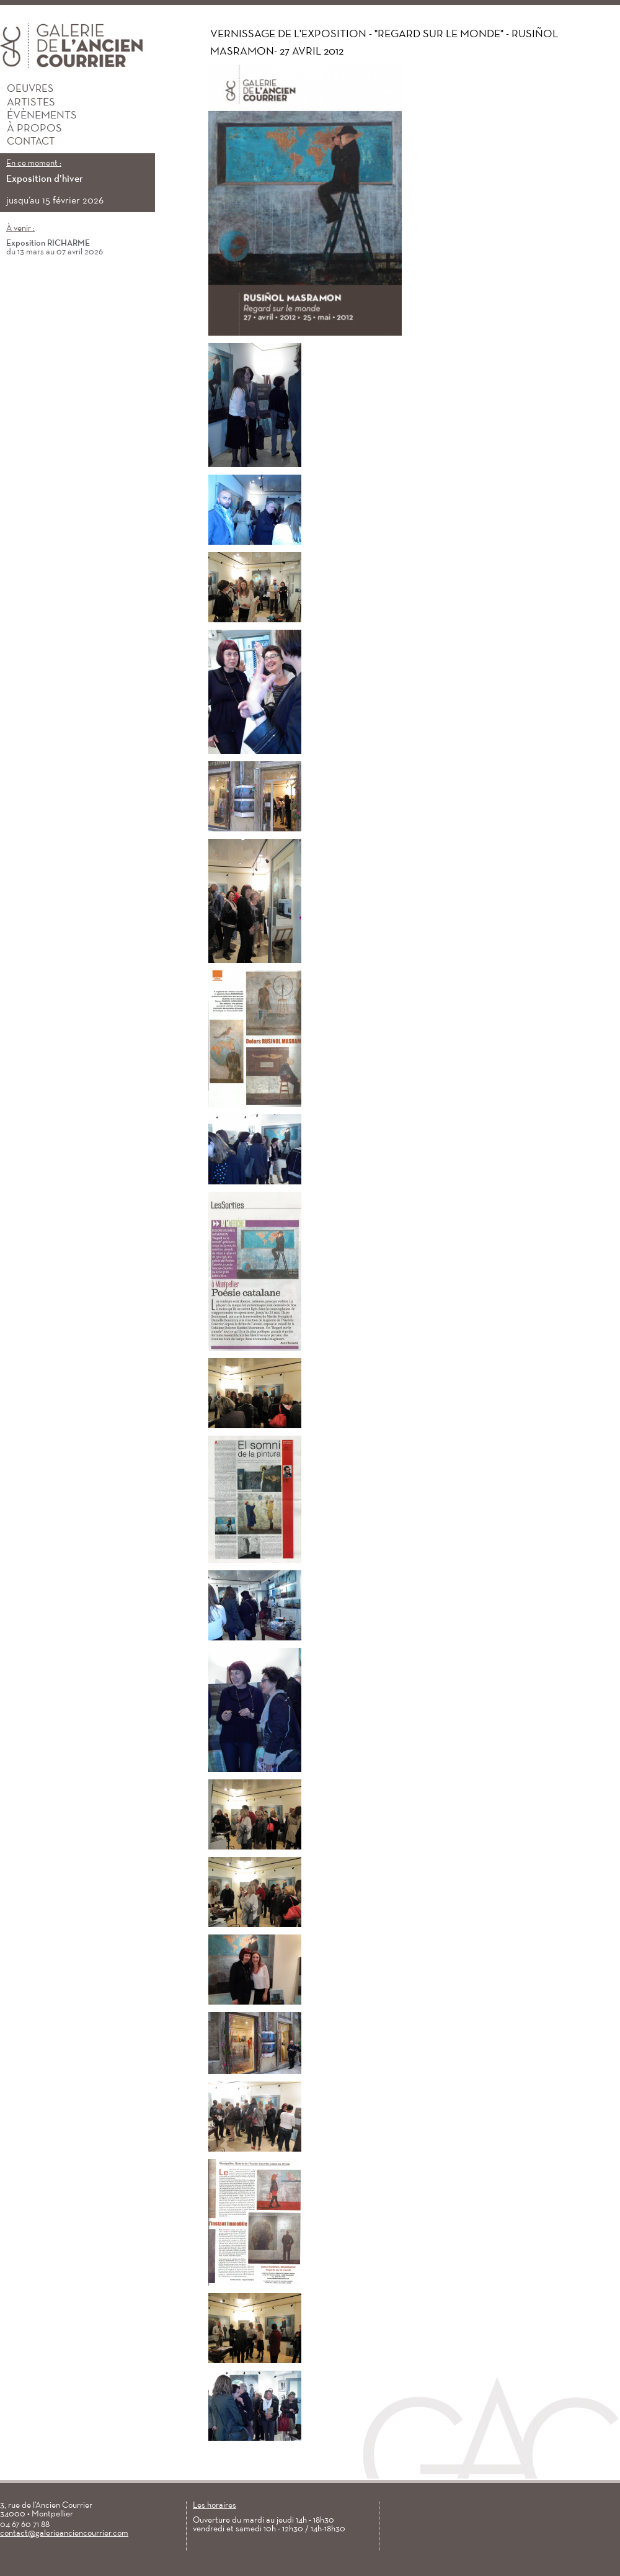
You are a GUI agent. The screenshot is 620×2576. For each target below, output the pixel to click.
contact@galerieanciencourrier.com (64, 2533)
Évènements (38, 116)
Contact (27, 141)
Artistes (27, 102)
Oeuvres (26, 89)
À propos (31, 129)
